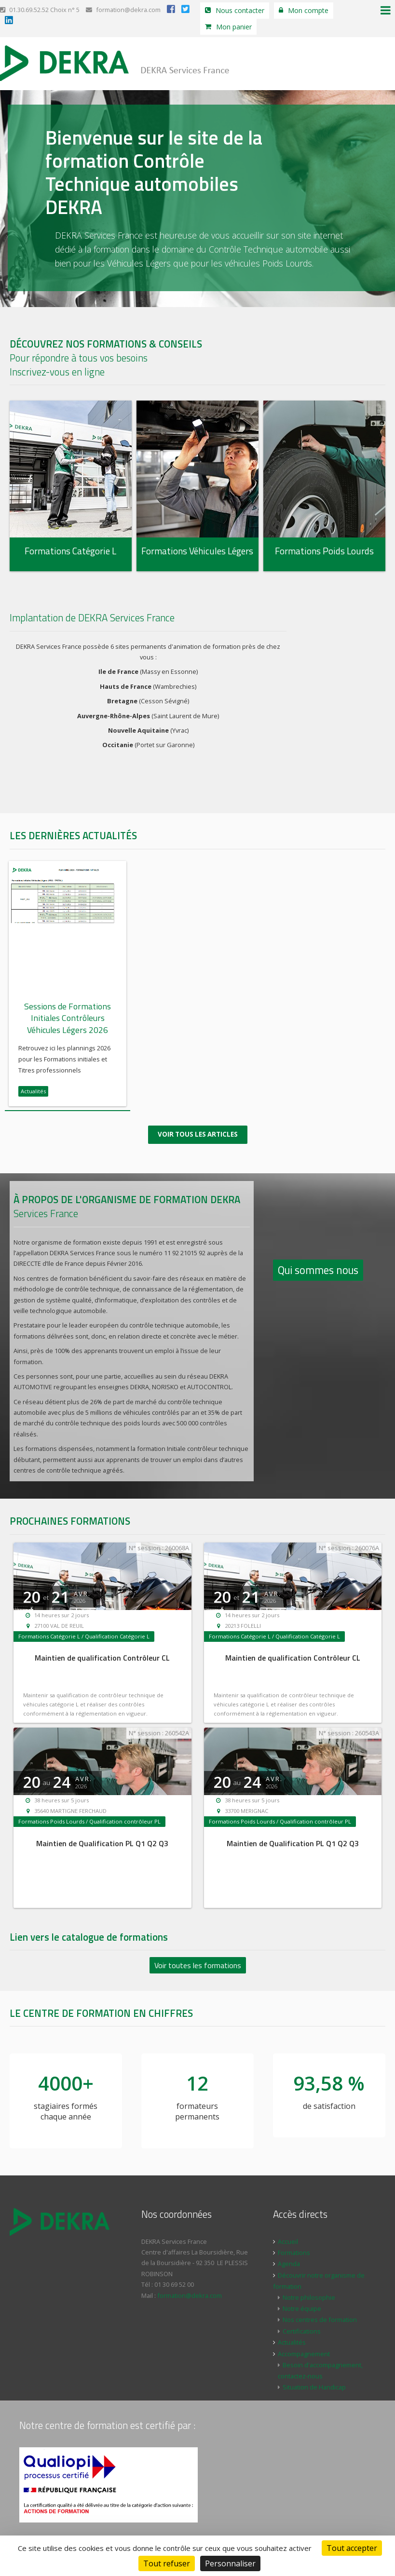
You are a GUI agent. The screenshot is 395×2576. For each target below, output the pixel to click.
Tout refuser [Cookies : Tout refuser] (166, 2563)
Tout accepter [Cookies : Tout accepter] (352, 2548)
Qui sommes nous (318, 1260)
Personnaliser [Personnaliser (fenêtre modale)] (230, 2563)
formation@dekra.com (123, 9)
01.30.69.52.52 (24, 9)
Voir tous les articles (197, 1125)
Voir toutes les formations (197, 1955)
